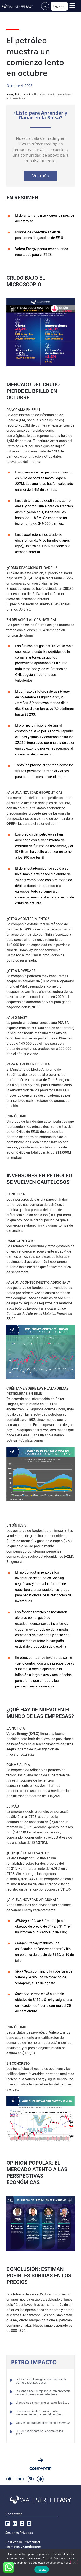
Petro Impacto (23, 94)
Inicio (9, 94)
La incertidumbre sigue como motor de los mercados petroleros (40, 2381)
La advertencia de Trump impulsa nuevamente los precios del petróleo (38, 2412)
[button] (9, 2479)
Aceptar (42, 2569)
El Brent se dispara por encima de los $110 (39, 2432)
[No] (74, 2562)
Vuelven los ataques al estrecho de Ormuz (42, 2423)
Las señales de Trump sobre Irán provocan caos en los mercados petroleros (42, 2392)
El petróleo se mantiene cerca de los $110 (42, 2402)
